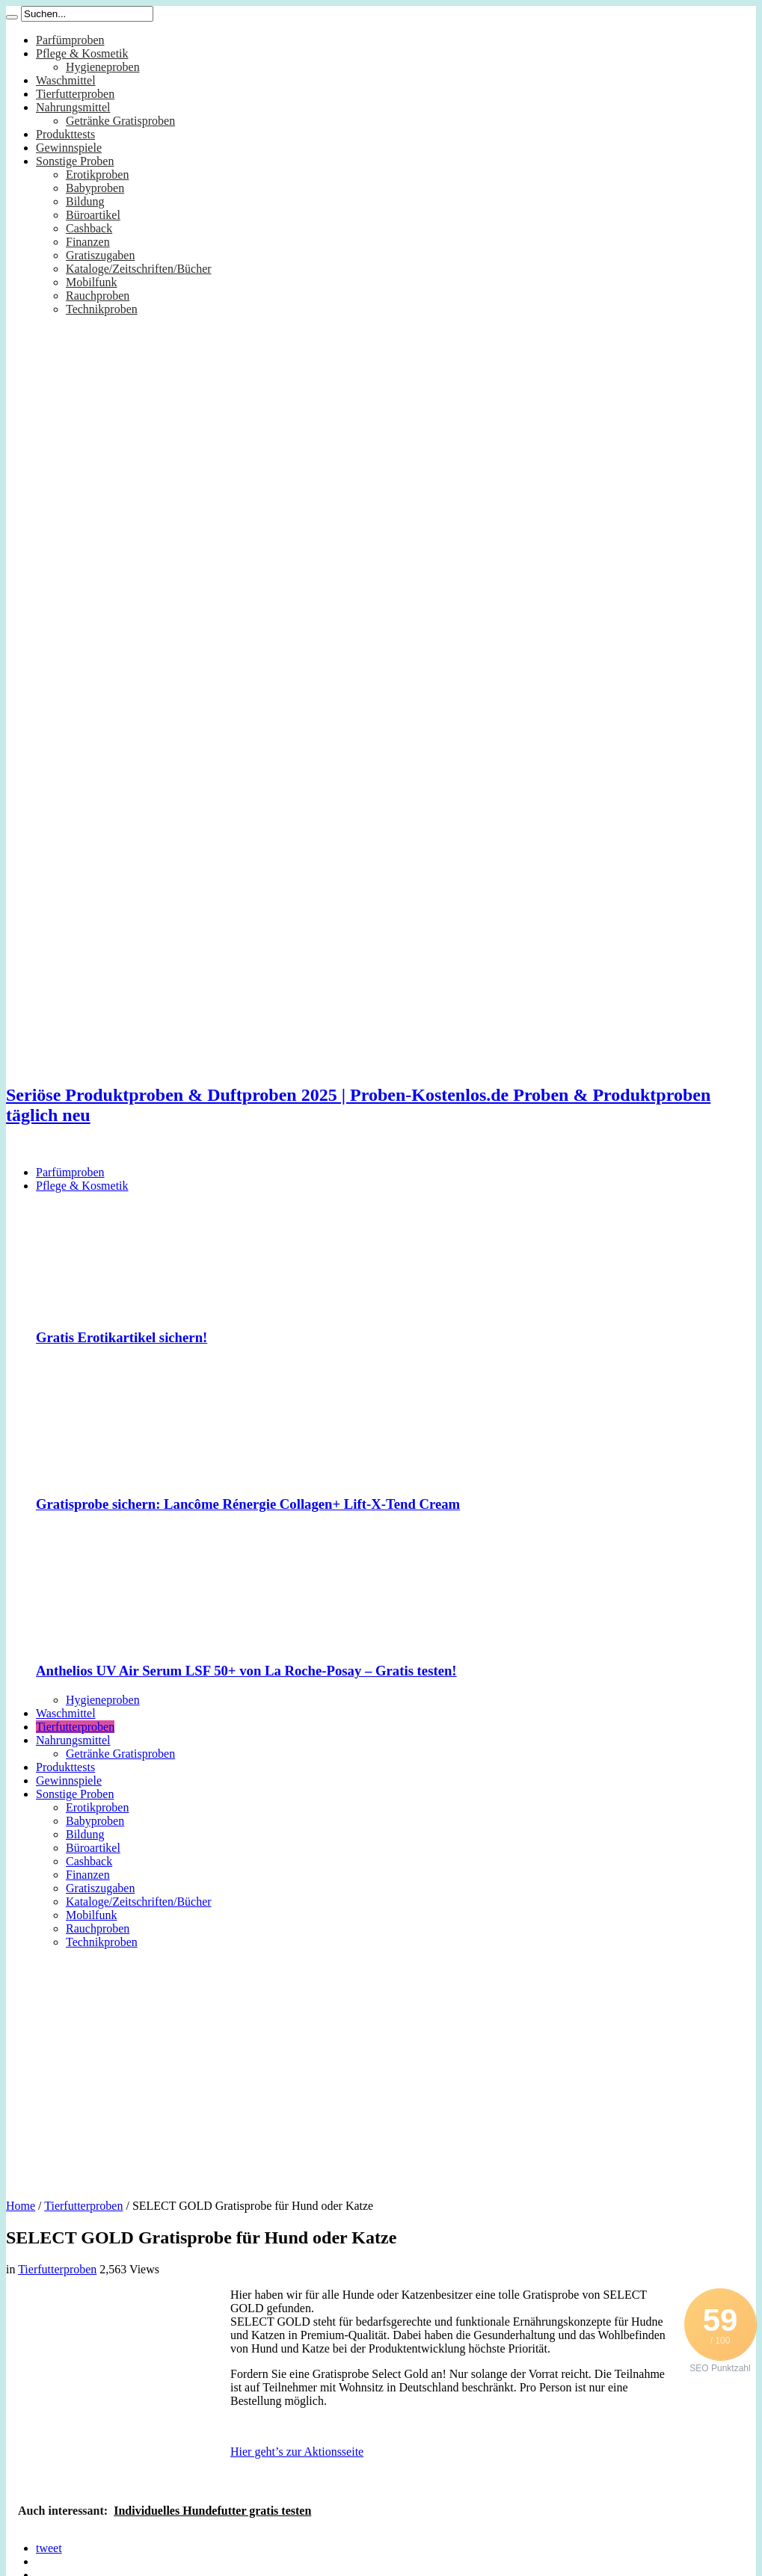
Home (20, 2205)
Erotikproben (97, 174)
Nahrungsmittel (73, 107)
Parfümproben (70, 40)
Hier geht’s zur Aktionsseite (296, 2451)
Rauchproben (97, 295)
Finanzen (88, 241)
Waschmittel (66, 80)
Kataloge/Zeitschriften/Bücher (139, 268)
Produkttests (65, 134)
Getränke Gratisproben (120, 120)
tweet (49, 2548)
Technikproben (102, 309)
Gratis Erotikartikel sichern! (121, 1337)
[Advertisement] (381, 2068)
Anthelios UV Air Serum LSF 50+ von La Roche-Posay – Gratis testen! (246, 1670)
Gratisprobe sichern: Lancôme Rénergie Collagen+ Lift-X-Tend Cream (248, 1504)
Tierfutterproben (75, 93)
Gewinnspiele (69, 147)
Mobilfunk (91, 282)
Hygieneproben (103, 67)
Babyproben (95, 188)
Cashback (89, 228)
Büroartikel (93, 215)
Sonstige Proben (75, 161)
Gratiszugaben (100, 255)
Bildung (85, 201)
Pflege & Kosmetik (82, 53)
